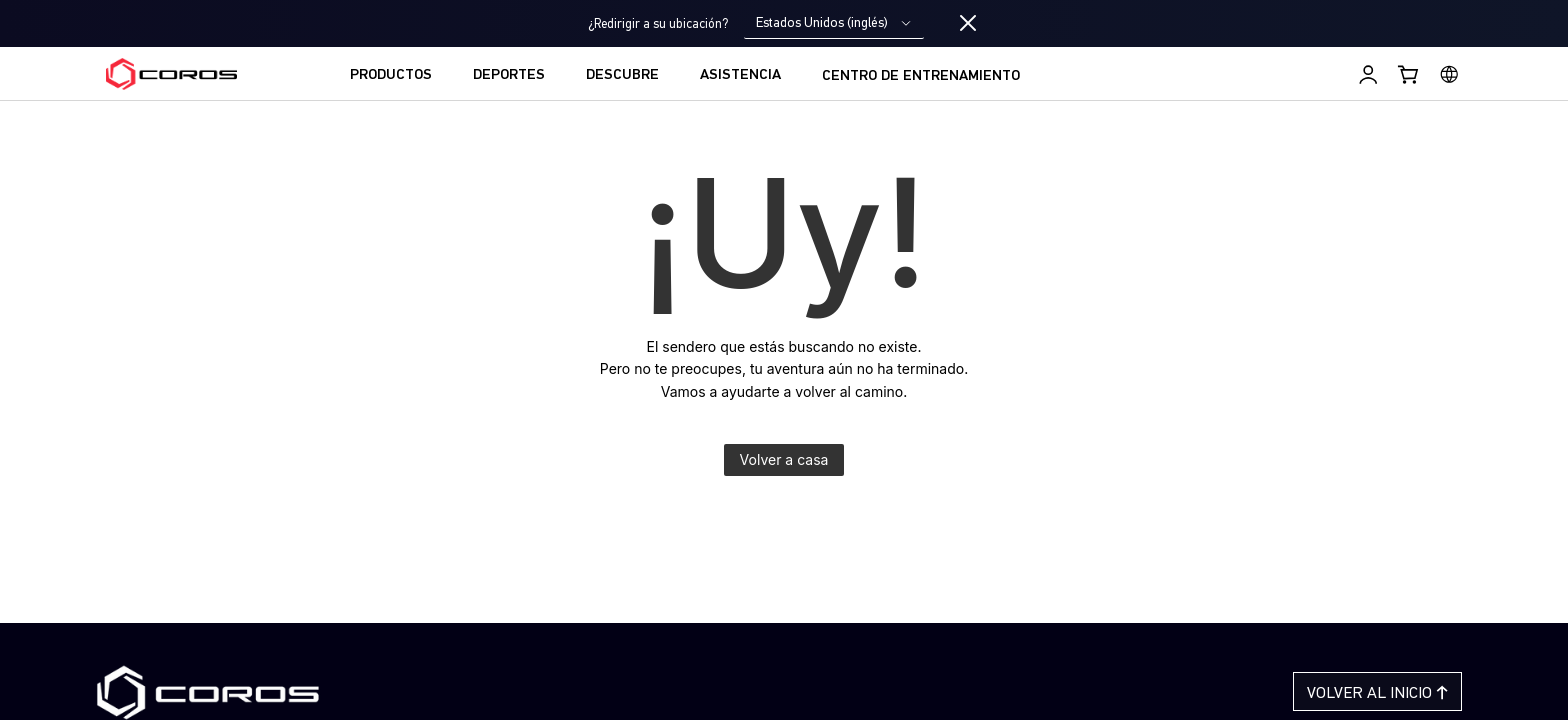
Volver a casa (784, 459)
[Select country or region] (1449, 74)
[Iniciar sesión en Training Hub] (1368, 74)
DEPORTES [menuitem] (509, 75)
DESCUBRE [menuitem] (622, 75)
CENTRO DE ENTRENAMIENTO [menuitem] (921, 76)
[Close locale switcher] (968, 24)
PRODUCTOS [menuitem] (391, 75)
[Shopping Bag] (1409, 74)
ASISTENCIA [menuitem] (740, 75)
